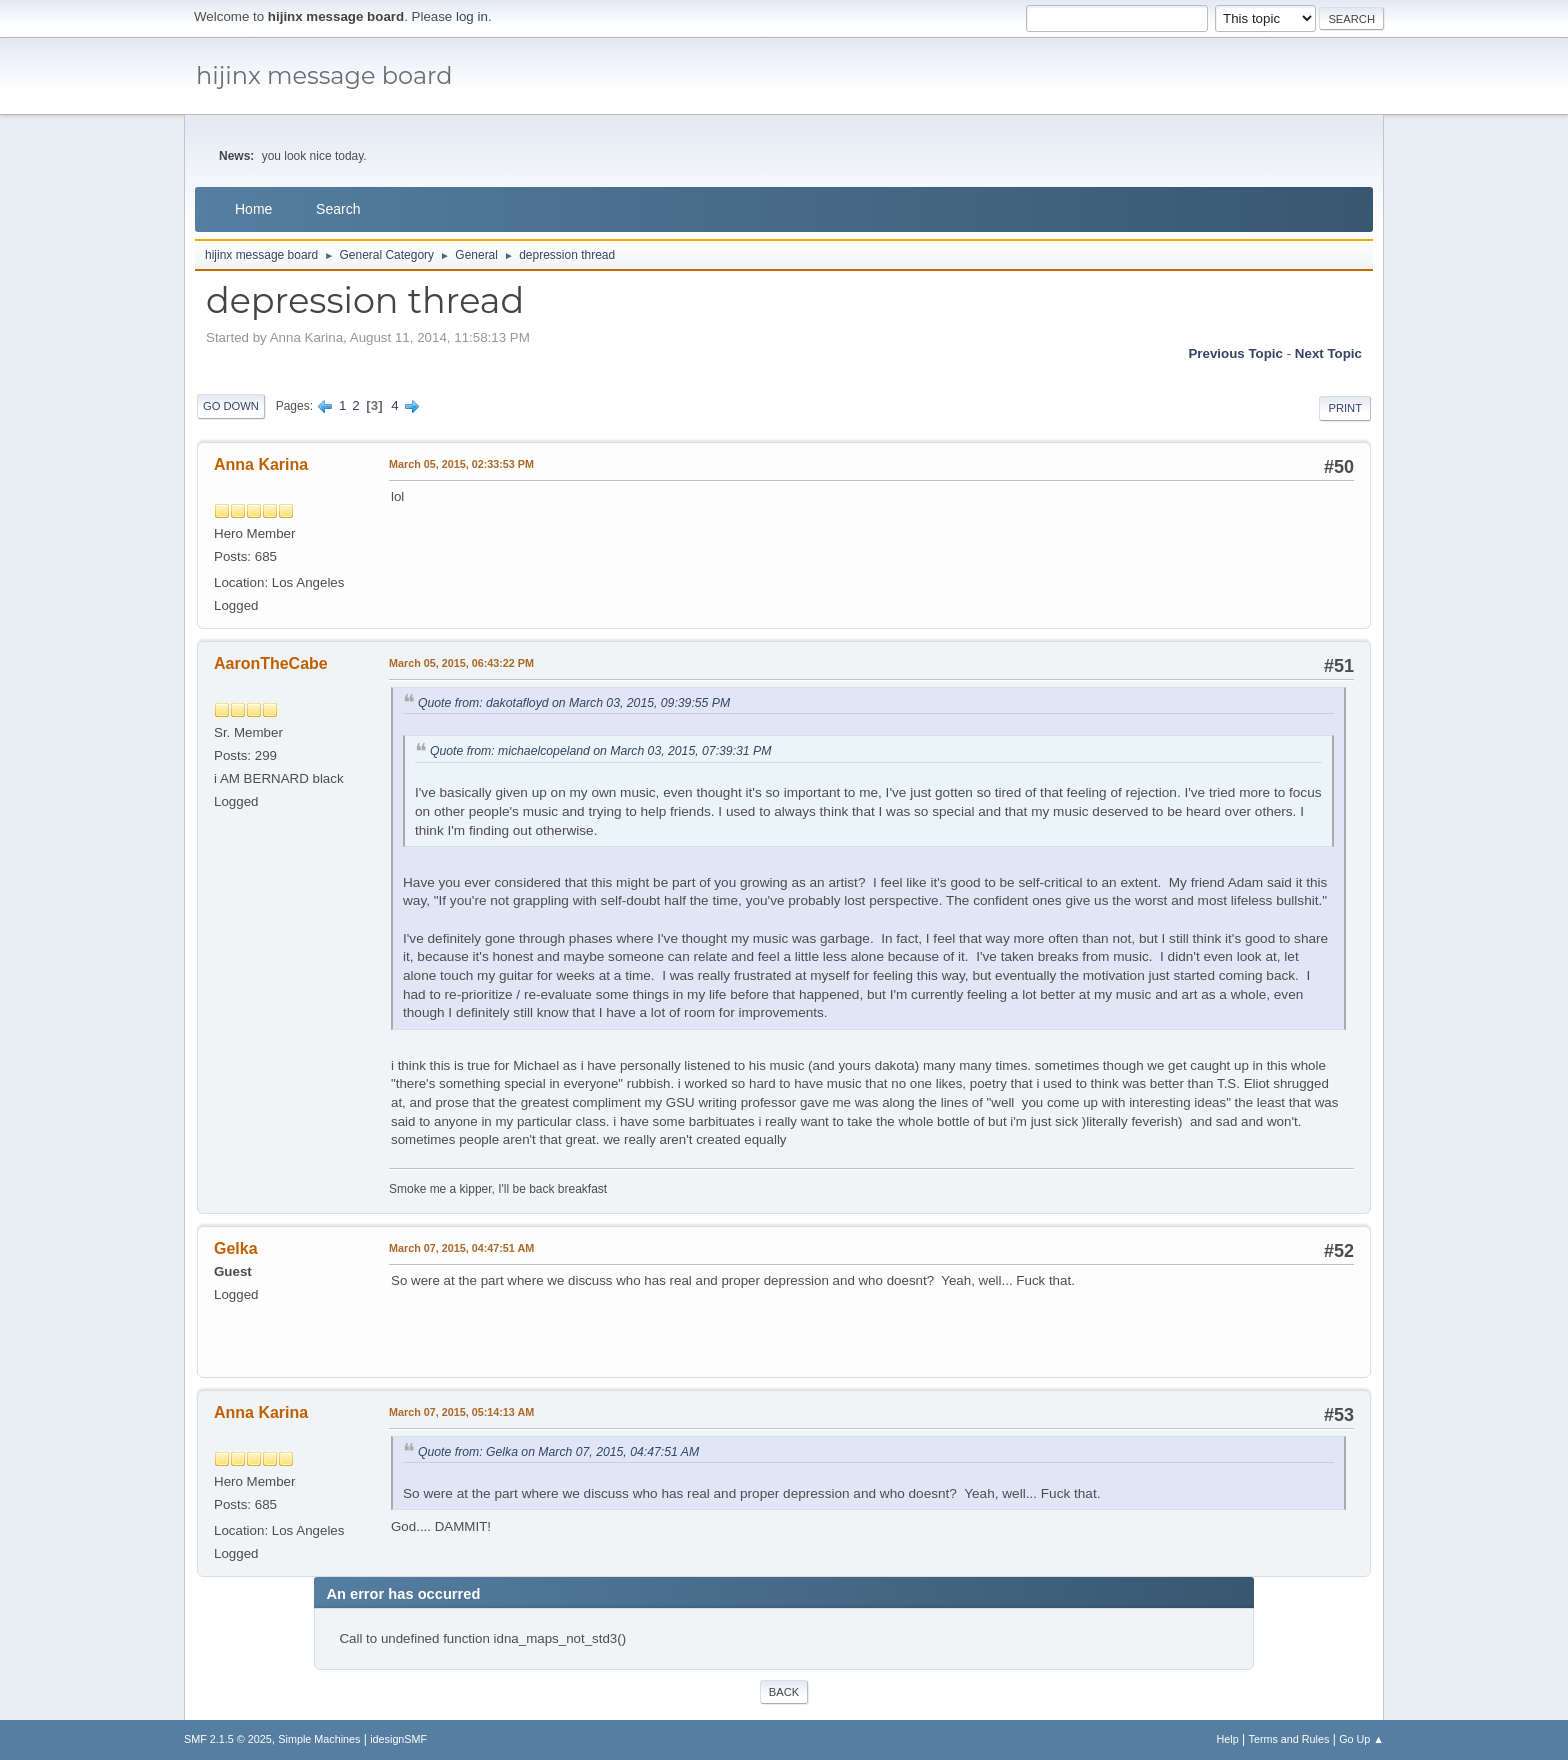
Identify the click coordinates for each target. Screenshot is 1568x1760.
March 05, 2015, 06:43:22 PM (461, 663)
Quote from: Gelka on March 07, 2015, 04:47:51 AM (558, 1452)
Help (1228, 1739)
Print (1345, 408)
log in (472, 16)
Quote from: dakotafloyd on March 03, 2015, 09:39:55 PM (574, 703)
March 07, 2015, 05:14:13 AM (461, 1412)
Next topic (1328, 353)
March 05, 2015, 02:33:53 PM (461, 464)
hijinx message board (324, 75)
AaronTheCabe (271, 663)
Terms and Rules (1289, 1739)
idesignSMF (398, 1739)
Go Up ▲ (1361, 1739)
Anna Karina (261, 464)
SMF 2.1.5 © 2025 (228, 1739)
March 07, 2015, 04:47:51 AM (461, 1248)
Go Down (231, 406)
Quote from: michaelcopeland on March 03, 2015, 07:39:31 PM (600, 751)
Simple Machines (319, 1739)
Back (784, 1692)
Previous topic (1235, 353)
